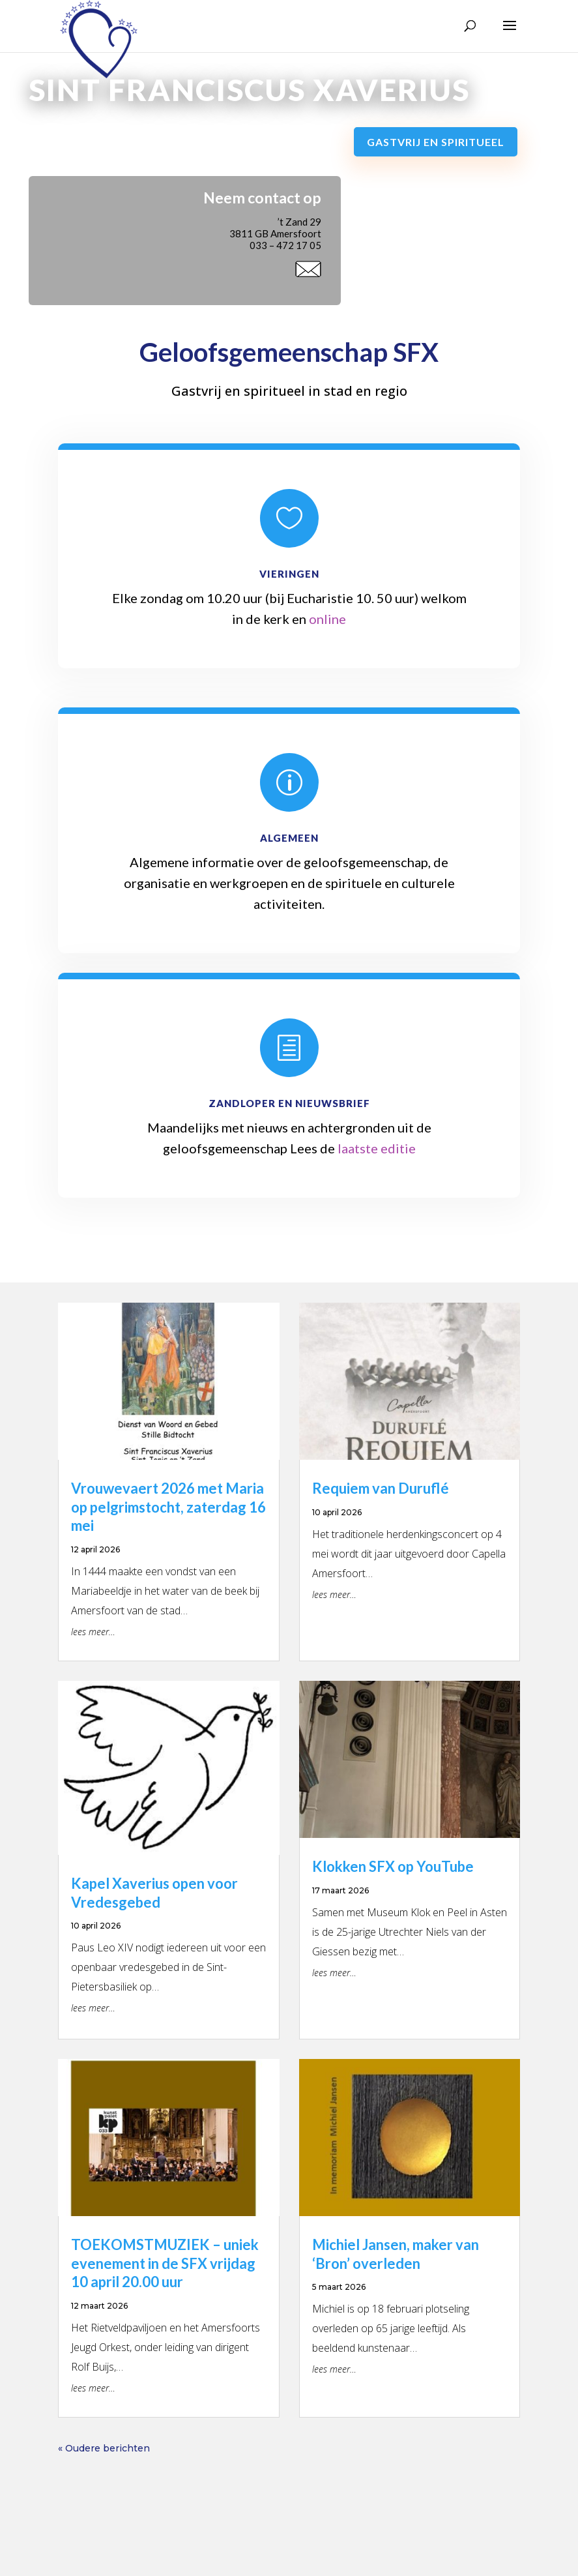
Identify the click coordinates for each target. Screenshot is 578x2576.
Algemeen (289, 838)
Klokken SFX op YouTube (393, 1866)
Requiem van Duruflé (380, 1488)
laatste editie (377, 1148)
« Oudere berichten (104, 2448)
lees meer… (93, 1631)
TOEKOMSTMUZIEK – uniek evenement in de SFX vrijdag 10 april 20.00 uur (165, 2263)
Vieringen (289, 574)
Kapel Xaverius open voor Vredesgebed (154, 1892)
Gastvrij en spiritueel (435, 142)
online (327, 619)
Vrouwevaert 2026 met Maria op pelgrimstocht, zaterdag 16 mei (168, 1506)
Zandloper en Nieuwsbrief (289, 1103)
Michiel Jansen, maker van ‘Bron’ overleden (395, 2254)
